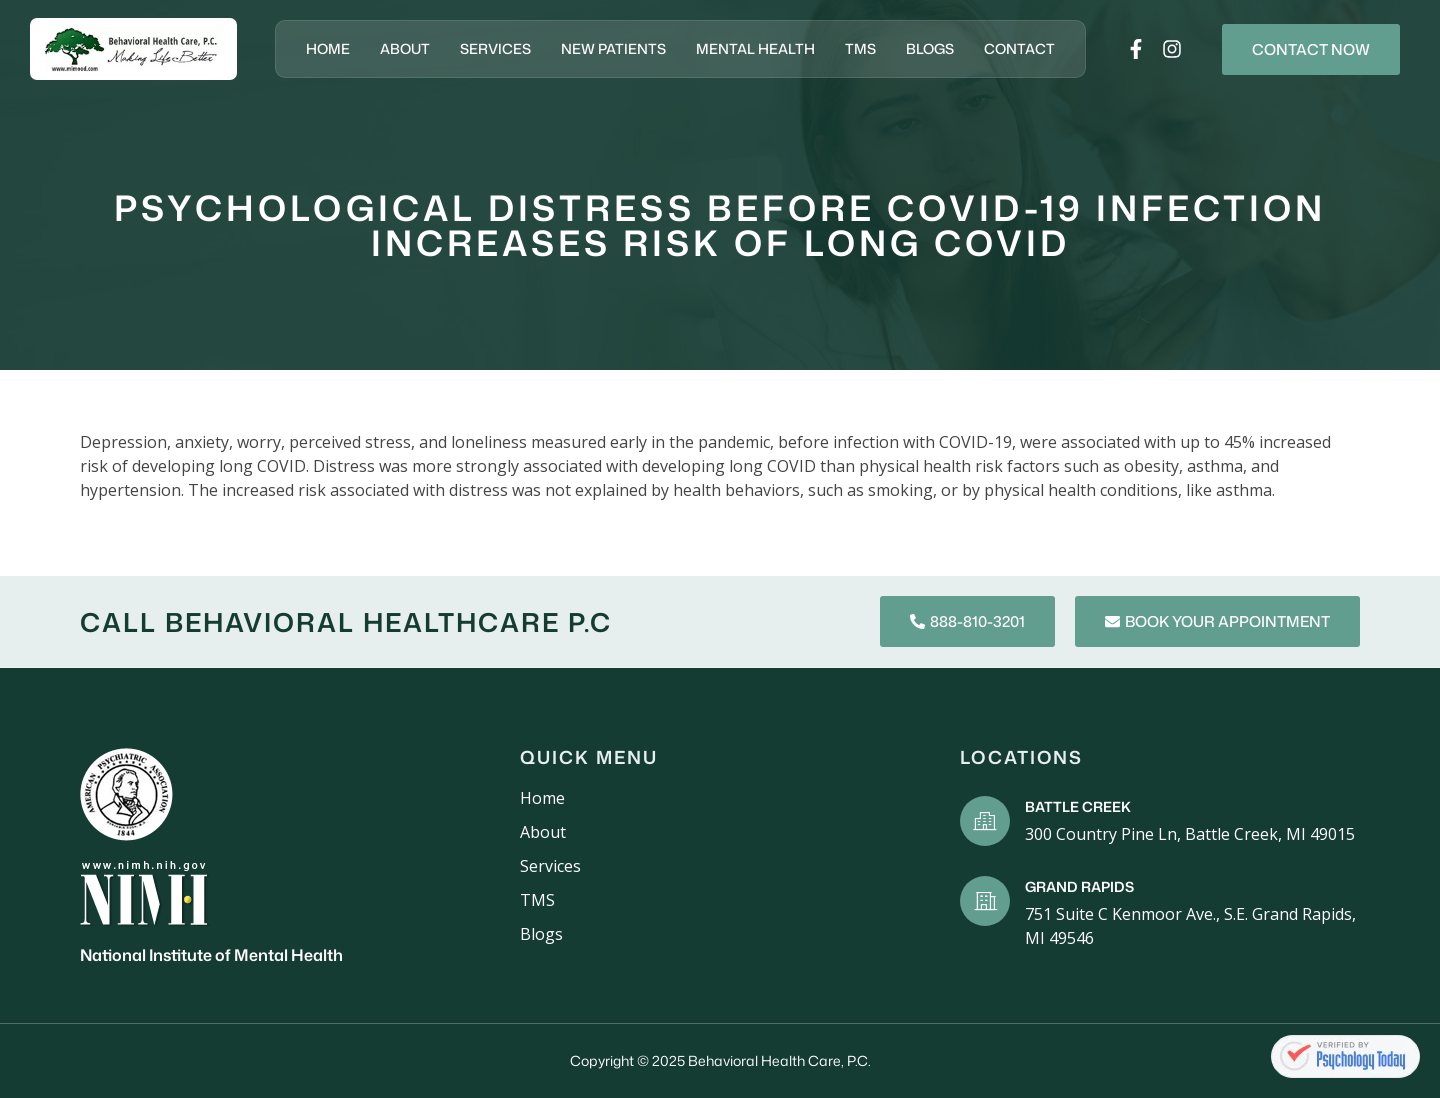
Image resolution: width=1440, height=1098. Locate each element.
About (405, 48)
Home (328, 48)
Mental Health (755, 48)
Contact (1019, 48)
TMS (860, 48)
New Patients (613, 48)
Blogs (930, 48)
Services (495, 48)
